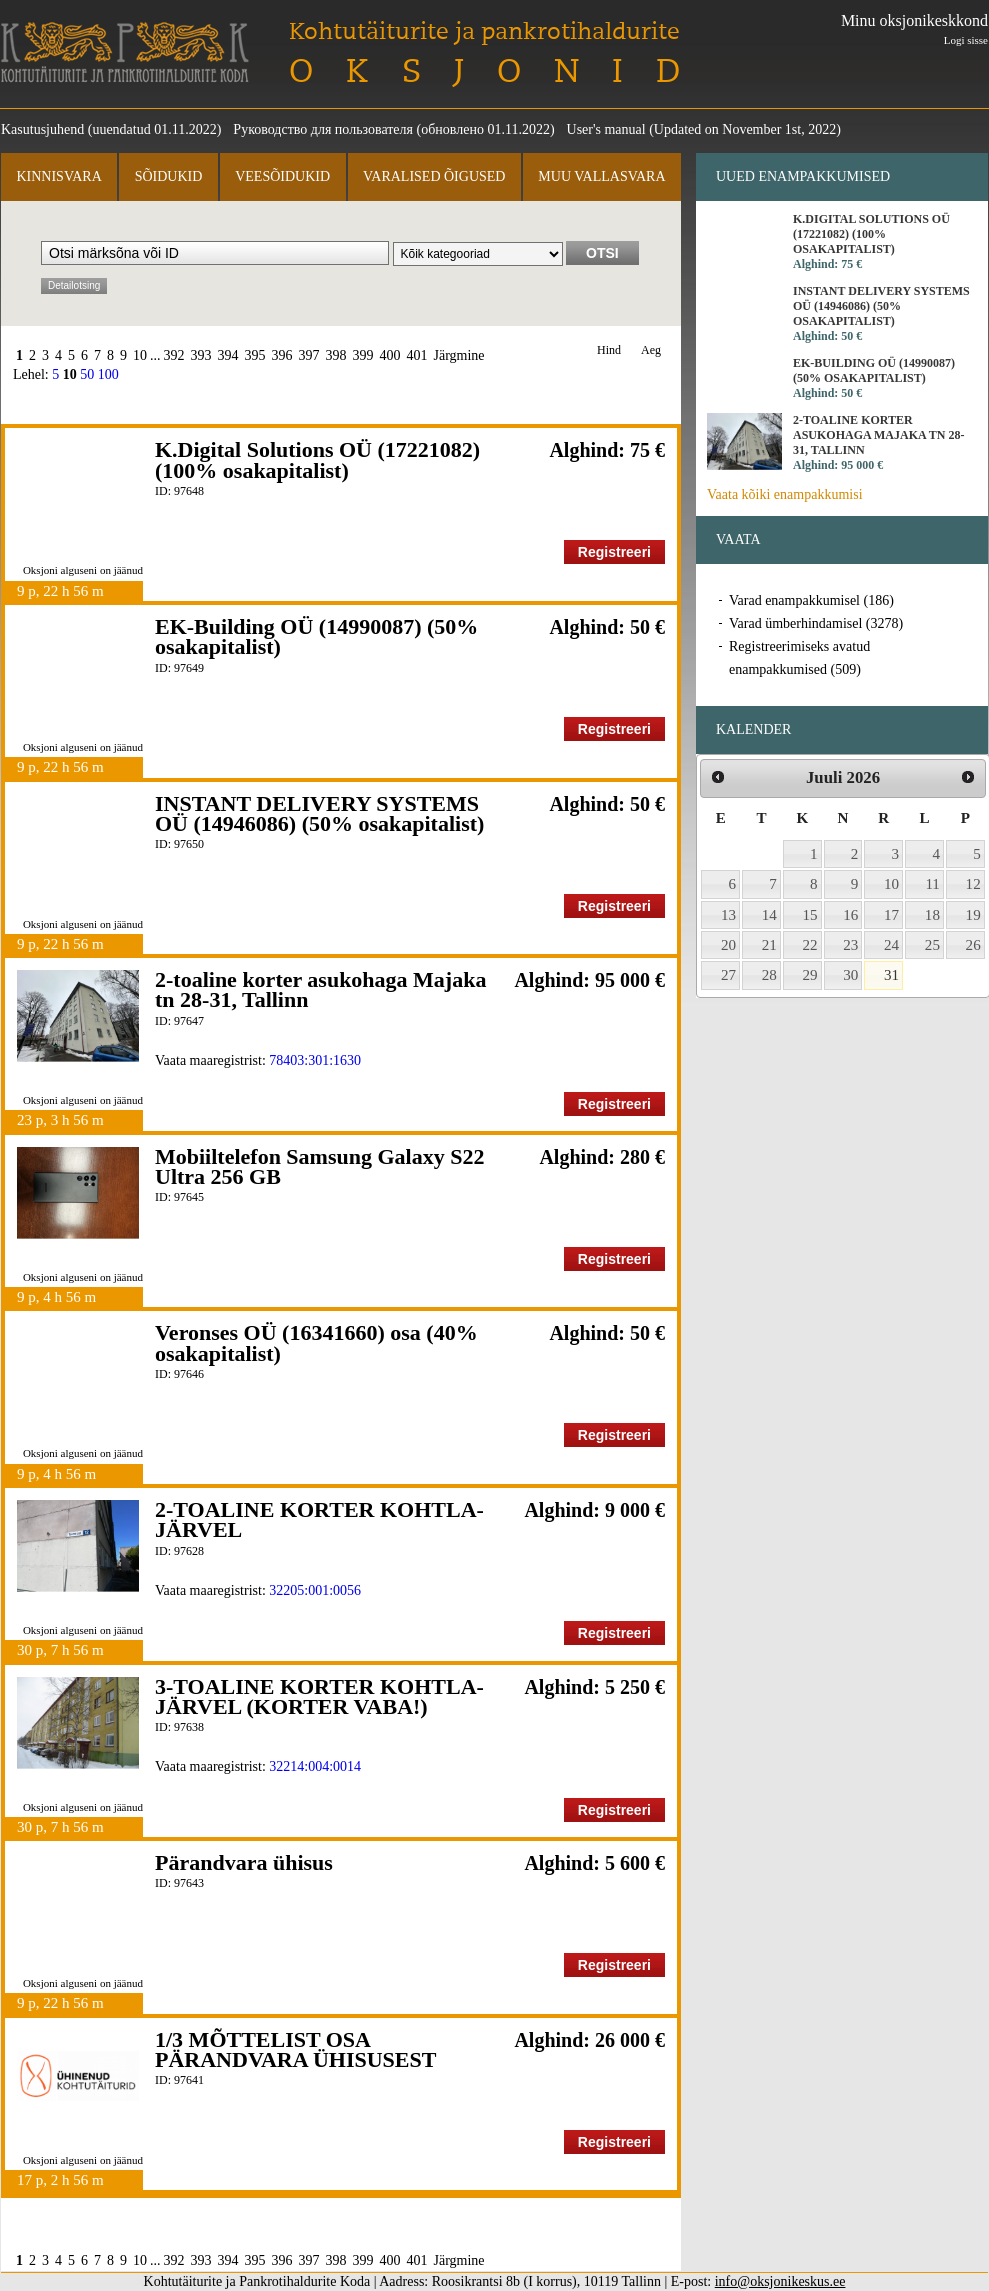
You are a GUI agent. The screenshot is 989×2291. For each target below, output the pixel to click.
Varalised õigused (434, 176)
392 (174, 355)
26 (973, 945)
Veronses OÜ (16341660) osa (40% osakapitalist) (316, 1342)
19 (973, 915)
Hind (609, 350)
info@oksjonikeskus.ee (780, 2281)
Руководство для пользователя (323, 129)
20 (728, 945)
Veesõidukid (282, 176)
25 (932, 945)
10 (140, 355)
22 (810, 945)
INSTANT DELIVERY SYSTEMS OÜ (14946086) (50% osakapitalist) (319, 813)
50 (87, 374)
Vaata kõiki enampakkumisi (785, 494)
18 (932, 915)
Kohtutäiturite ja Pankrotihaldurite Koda (125, 52)
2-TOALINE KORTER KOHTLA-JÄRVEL (319, 1519)
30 (850, 975)
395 (255, 355)
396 (282, 355)
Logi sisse (966, 40)
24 (891, 945)
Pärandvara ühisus (244, 1862)
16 (850, 915)
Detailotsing (74, 285)
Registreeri (614, 552)
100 (108, 374)
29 (810, 975)
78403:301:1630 (315, 1060)
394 (228, 355)
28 (769, 975)
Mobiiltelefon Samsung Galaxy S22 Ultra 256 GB (319, 1166)
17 (891, 915)
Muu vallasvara (601, 176)
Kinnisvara (58, 176)
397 (309, 355)
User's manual (606, 129)
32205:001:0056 (315, 1590)
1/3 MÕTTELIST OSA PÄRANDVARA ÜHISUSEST (295, 2049)
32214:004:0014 (315, 1766)
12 (973, 884)
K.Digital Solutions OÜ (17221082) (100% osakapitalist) (317, 459)
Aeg (651, 350)
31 (891, 975)
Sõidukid (169, 176)
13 (728, 915)
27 (728, 975)
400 (390, 355)
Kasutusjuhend (42, 129)
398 (336, 355)
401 (417, 355)
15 (810, 915)
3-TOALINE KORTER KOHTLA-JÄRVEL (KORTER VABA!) (319, 1696)
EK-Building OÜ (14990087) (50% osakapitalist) (316, 636)
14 (769, 915)
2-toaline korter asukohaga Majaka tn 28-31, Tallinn (320, 989)
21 (769, 945)
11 (932, 884)
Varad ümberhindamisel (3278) (816, 623)
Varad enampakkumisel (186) (811, 600)
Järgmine (459, 355)
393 (201, 355)
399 (363, 355)
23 (850, 945)
